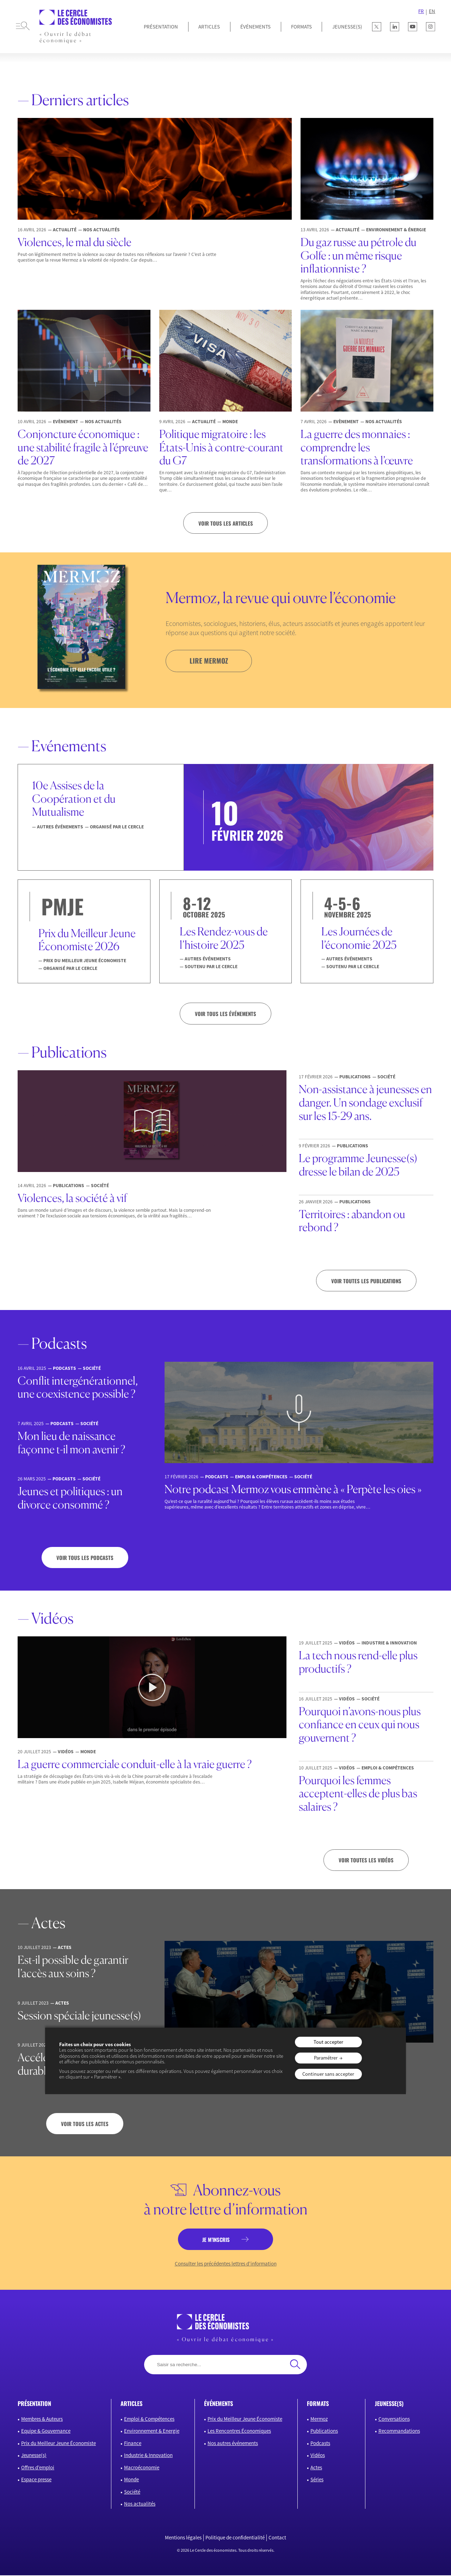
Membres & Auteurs (42, 2419)
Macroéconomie (141, 2468)
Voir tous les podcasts (85, 1558)
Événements (255, 26)
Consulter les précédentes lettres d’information (226, 2265)
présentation (34, 2404)
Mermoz (319, 2419)
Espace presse (36, 2480)
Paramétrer (326, 2058)
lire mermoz (209, 661)
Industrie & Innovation (148, 2456)
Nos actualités (139, 2504)
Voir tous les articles (225, 523)
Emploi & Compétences (149, 2419)
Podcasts (320, 2443)
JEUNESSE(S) (347, 26)
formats (318, 2404)
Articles (209, 26)
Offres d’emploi (37, 2468)
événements (218, 2404)
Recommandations (399, 2431)
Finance (132, 2443)
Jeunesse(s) (34, 2456)
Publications (324, 2431)
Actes (316, 2468)
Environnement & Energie (151, 2431)
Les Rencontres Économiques (239, 2431)
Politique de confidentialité (235, 2539)
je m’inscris (216, 2240)
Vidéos (317, 2456)
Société (132, 2492)
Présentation (161, 26)
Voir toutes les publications (366, 1281)
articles (131, 2404)
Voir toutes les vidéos (366, 1860)
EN (432, 11)
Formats (301, 26)
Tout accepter (328, 2042)
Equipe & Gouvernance (45, 2431)
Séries (316, 2480)
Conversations (394, 2419)
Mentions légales (183, 2539)
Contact (277, 2539)
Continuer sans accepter (328, 2074)
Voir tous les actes (85, 2124)
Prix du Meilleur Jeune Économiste (58, 2443)
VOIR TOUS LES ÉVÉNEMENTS (225, 1013)
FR (421, 11)
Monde (131, 2480)
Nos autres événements (233, 2443)
